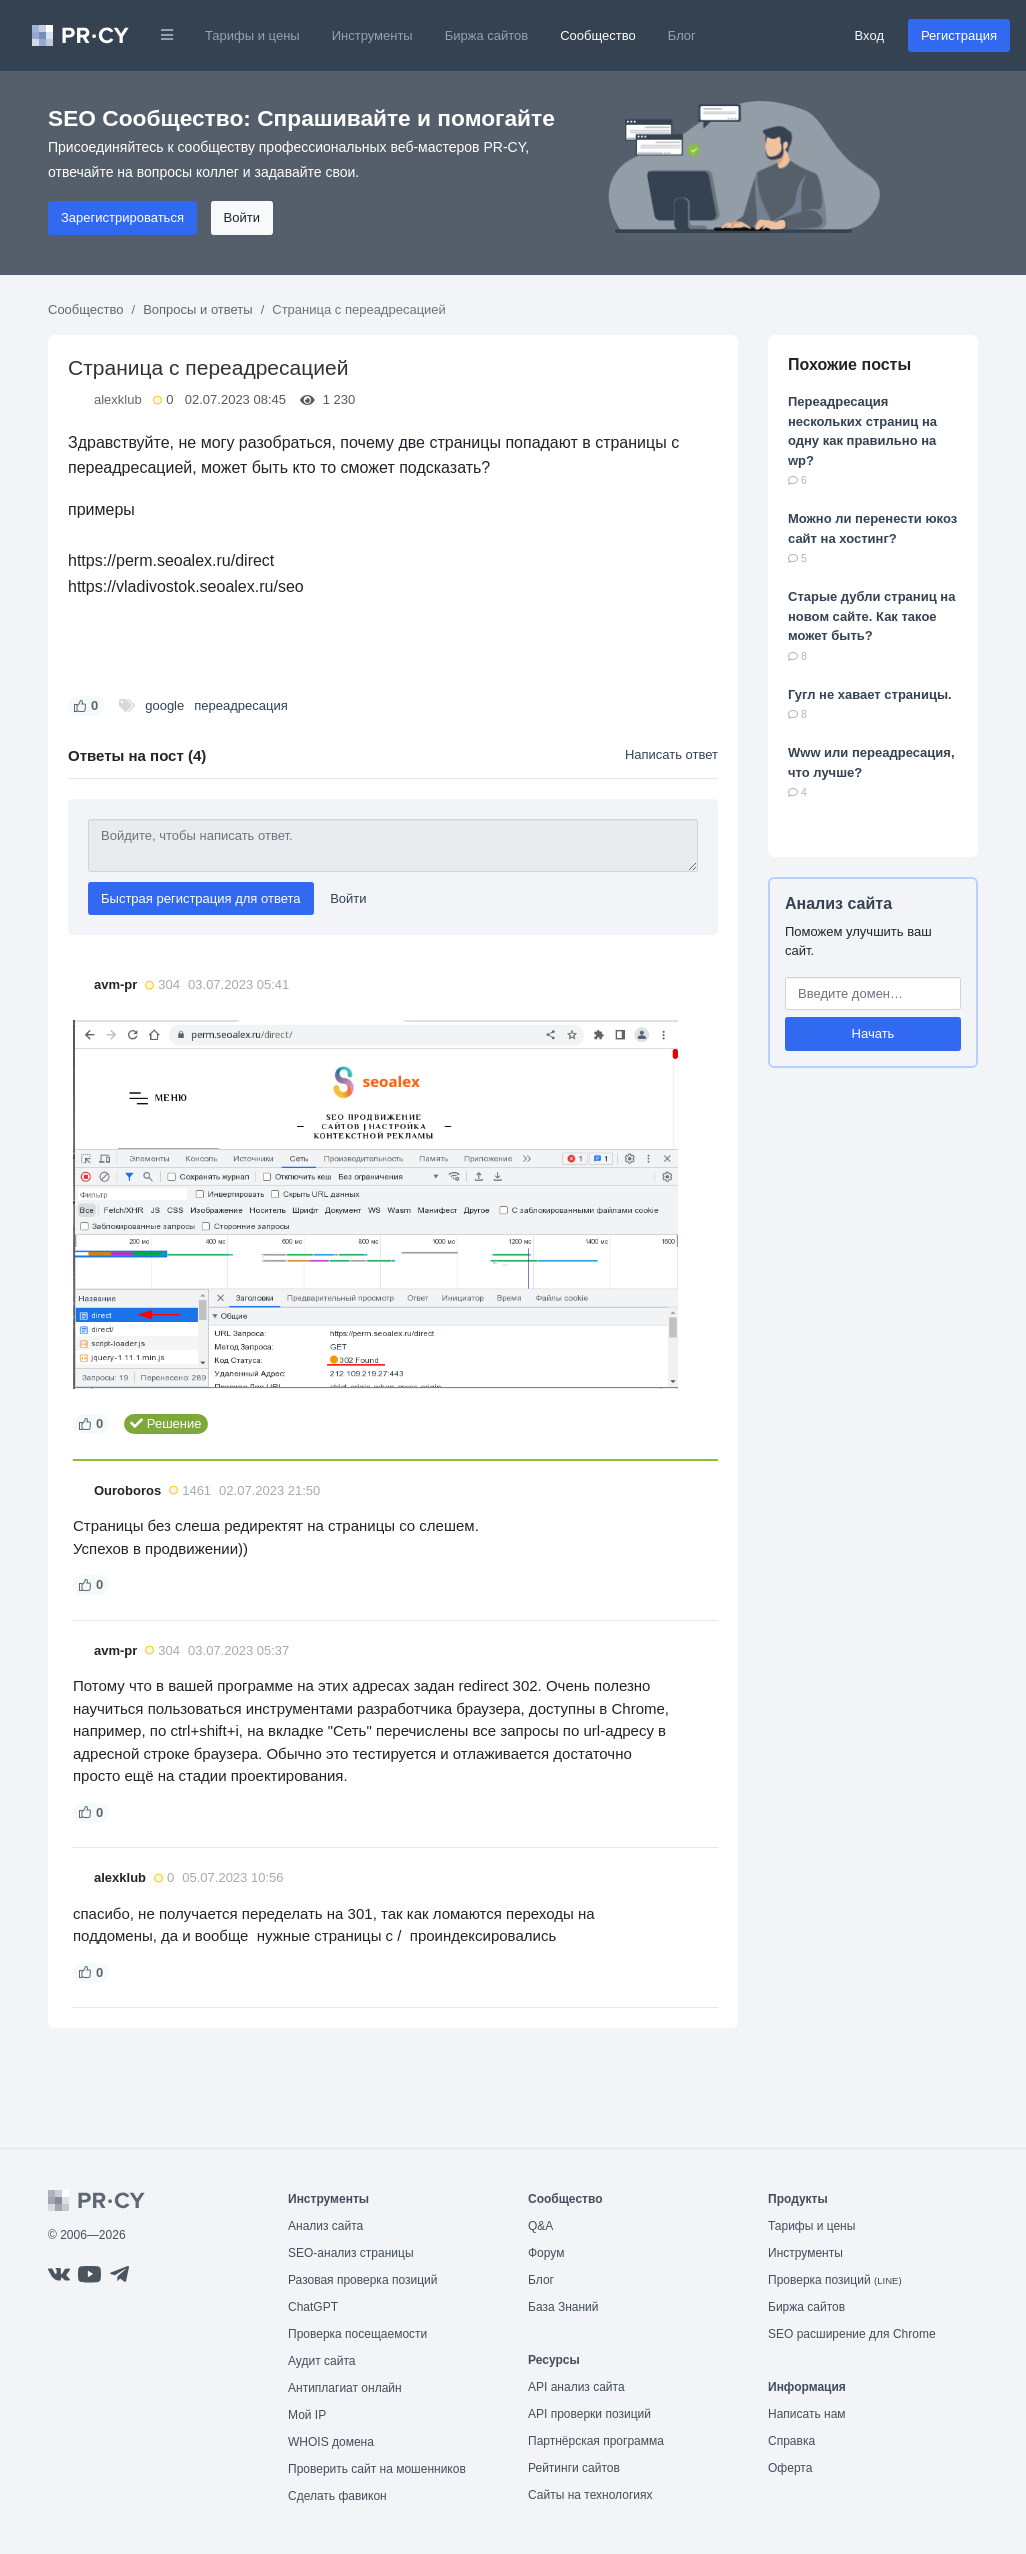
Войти (242, 217)
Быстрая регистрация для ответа (201, 898)
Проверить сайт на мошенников (377, 2469)
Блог (682, 35)
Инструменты (372, 35)
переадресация (240, 705)
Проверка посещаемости (357, 2334)
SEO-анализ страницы (351, 2253)
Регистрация (959, 35)
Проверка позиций (835, 2280)
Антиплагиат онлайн (345, 2388)
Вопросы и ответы (197, 309)
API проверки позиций (589, 2414)
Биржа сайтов (487, 35)
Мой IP (307, 2415)
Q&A (540, 2226)
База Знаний (563, 2307)
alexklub (118, 399)
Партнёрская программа (596, 2441)
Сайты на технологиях (590, 2495)
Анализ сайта (838, 903)
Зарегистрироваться (122, 217)
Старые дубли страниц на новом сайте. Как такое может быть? (871, 616)
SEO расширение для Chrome (852, 2334)
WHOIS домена (331, 2442)
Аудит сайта (321, 2361)
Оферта (790, 2468)
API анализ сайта (576, 2387)
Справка (791, 2441)
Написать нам (807, 2414)
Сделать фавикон (337, 2496)
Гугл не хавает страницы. (870, 694)
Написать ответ (671, 754)
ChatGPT (313, 2307)
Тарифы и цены (252, 35)
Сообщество (598, 35)
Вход (869, 35)
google (164, 705)
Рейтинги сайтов (574, 2468)
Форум (546, 2253)
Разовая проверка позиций (362, 2280)
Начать (873, 1033)
